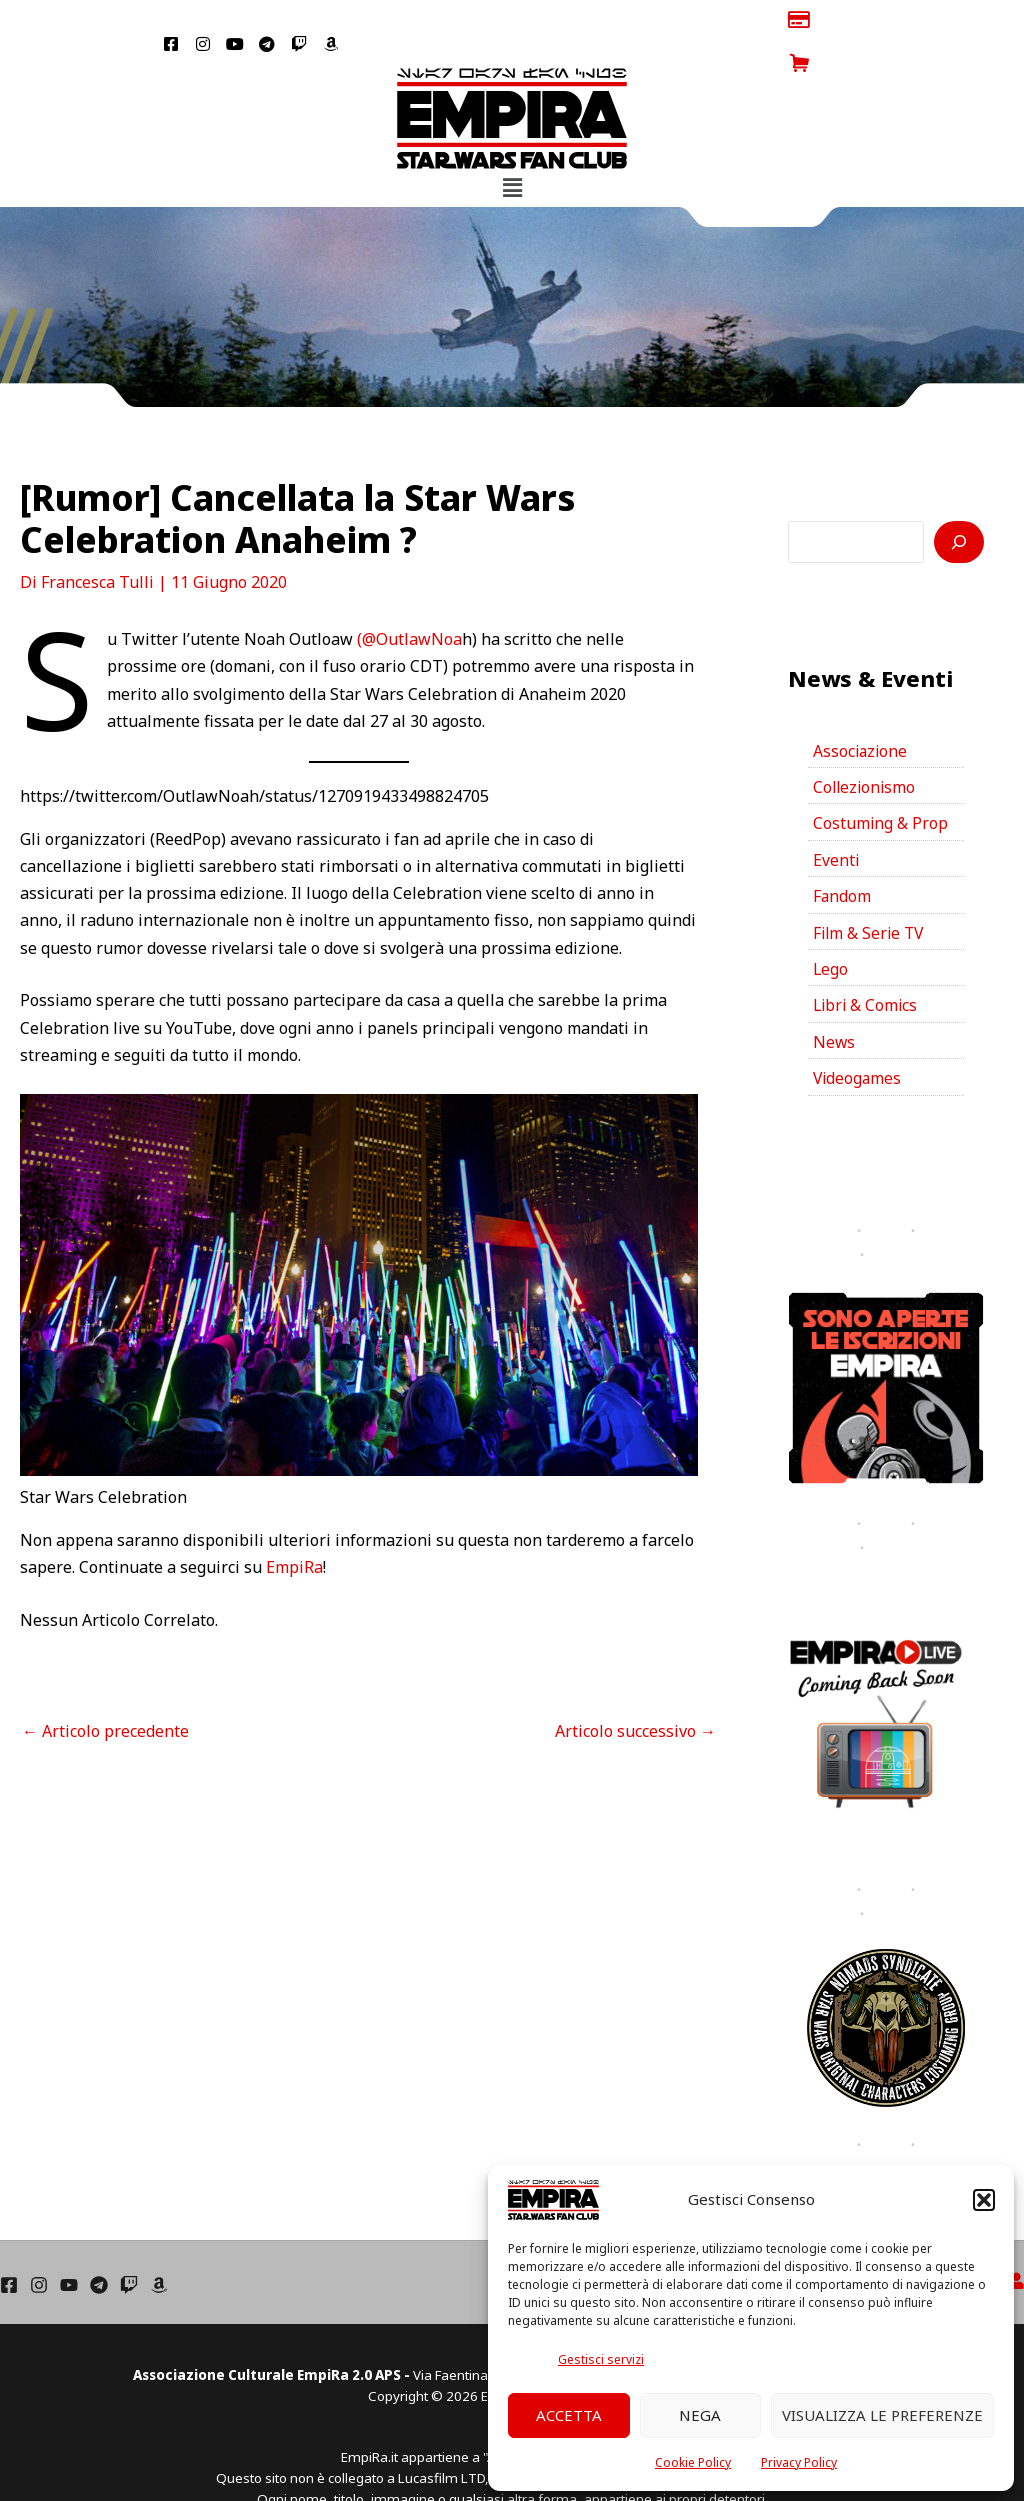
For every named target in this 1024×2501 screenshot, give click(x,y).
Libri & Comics (867, 967)
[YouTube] (69, 2248)
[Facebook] (9, 2248)
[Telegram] (99, 2248)
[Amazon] (159, 2248)
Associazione (861, 708)
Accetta (569, 2415)
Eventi (836, 819)
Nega (700, 2415)
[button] (984, 2200)
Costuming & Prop (881, 782)
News (834, 1004)
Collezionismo (866, 745)
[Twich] (129, 2248)
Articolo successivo (635, 1687)
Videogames (858, 1041)
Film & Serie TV (870, 893)
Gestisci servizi (601, 2359)
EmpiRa (294, 1524)
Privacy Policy (799, 2462)
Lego (831, 930)
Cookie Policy (693, 2462)
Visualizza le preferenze (882, 2415)
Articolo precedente (105, 1687)
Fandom (842, 856)
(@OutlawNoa (409, 596)
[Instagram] (39, 2248)
